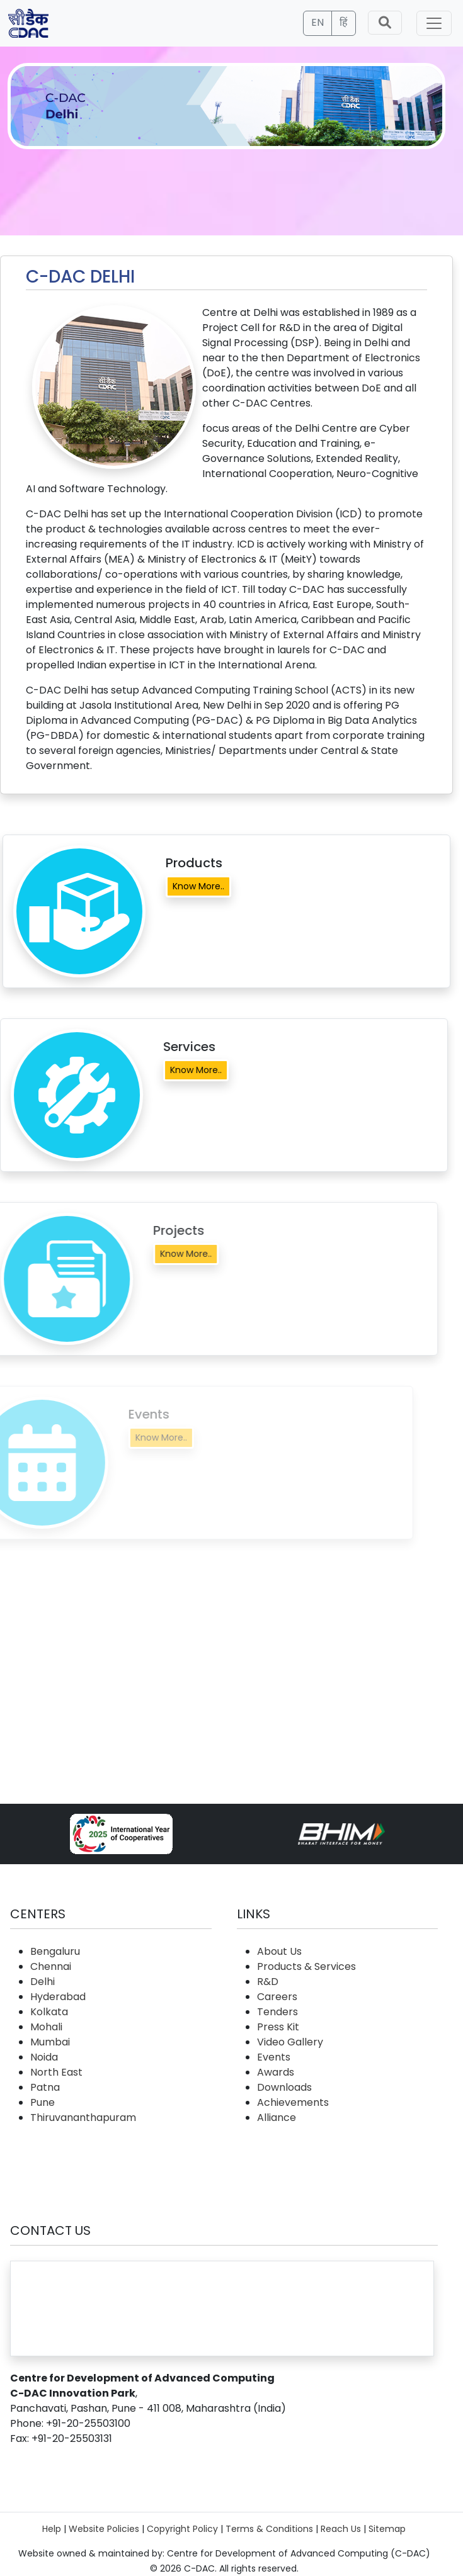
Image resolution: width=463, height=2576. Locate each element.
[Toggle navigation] (434, 23)
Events (273, 2057)
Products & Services (306, 1966)
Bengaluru (55, 1951)
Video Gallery (290, 2042)
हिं (344, 22)
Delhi (42, 1981)
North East (56, 2072)
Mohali (46, 2027)
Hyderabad (58, 1996)
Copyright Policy (182, 2529)
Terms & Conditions (269, 2529)
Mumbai (50, 2042)
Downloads (284, 2087)
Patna (45, 2087)
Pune (42, 2102)
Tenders (277, 2012)
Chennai (50, 1966)
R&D (267, 1981)
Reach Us (341, 2529)
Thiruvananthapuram (83, 2117)
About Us (279, 1951)
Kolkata (49, 2012)
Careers (277, 1996)
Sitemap (387, 2529)
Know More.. (198, 886)
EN (317, 22)
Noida (44, 2057)
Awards (275, 2072)
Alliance (276, 2117)
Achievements (293, 2102)
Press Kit (278, 2027)
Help (51, 2529)
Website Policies (104, 2529)
